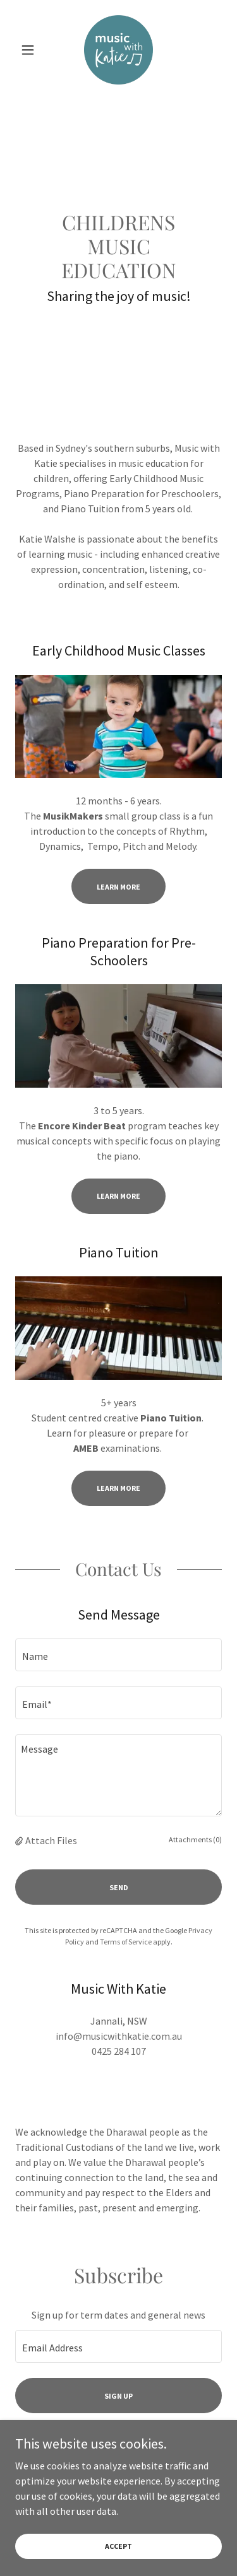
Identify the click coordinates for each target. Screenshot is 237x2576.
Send (118, 1887)
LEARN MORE (118, 1196)
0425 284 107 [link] (119, 2051)
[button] (30, 49)
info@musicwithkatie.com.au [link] (119, 2036)
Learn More (118, 886)
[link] (119, 50)
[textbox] (118, 1654)
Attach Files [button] (51, 1840)
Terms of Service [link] (126, 1941)
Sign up (118, 2396)
